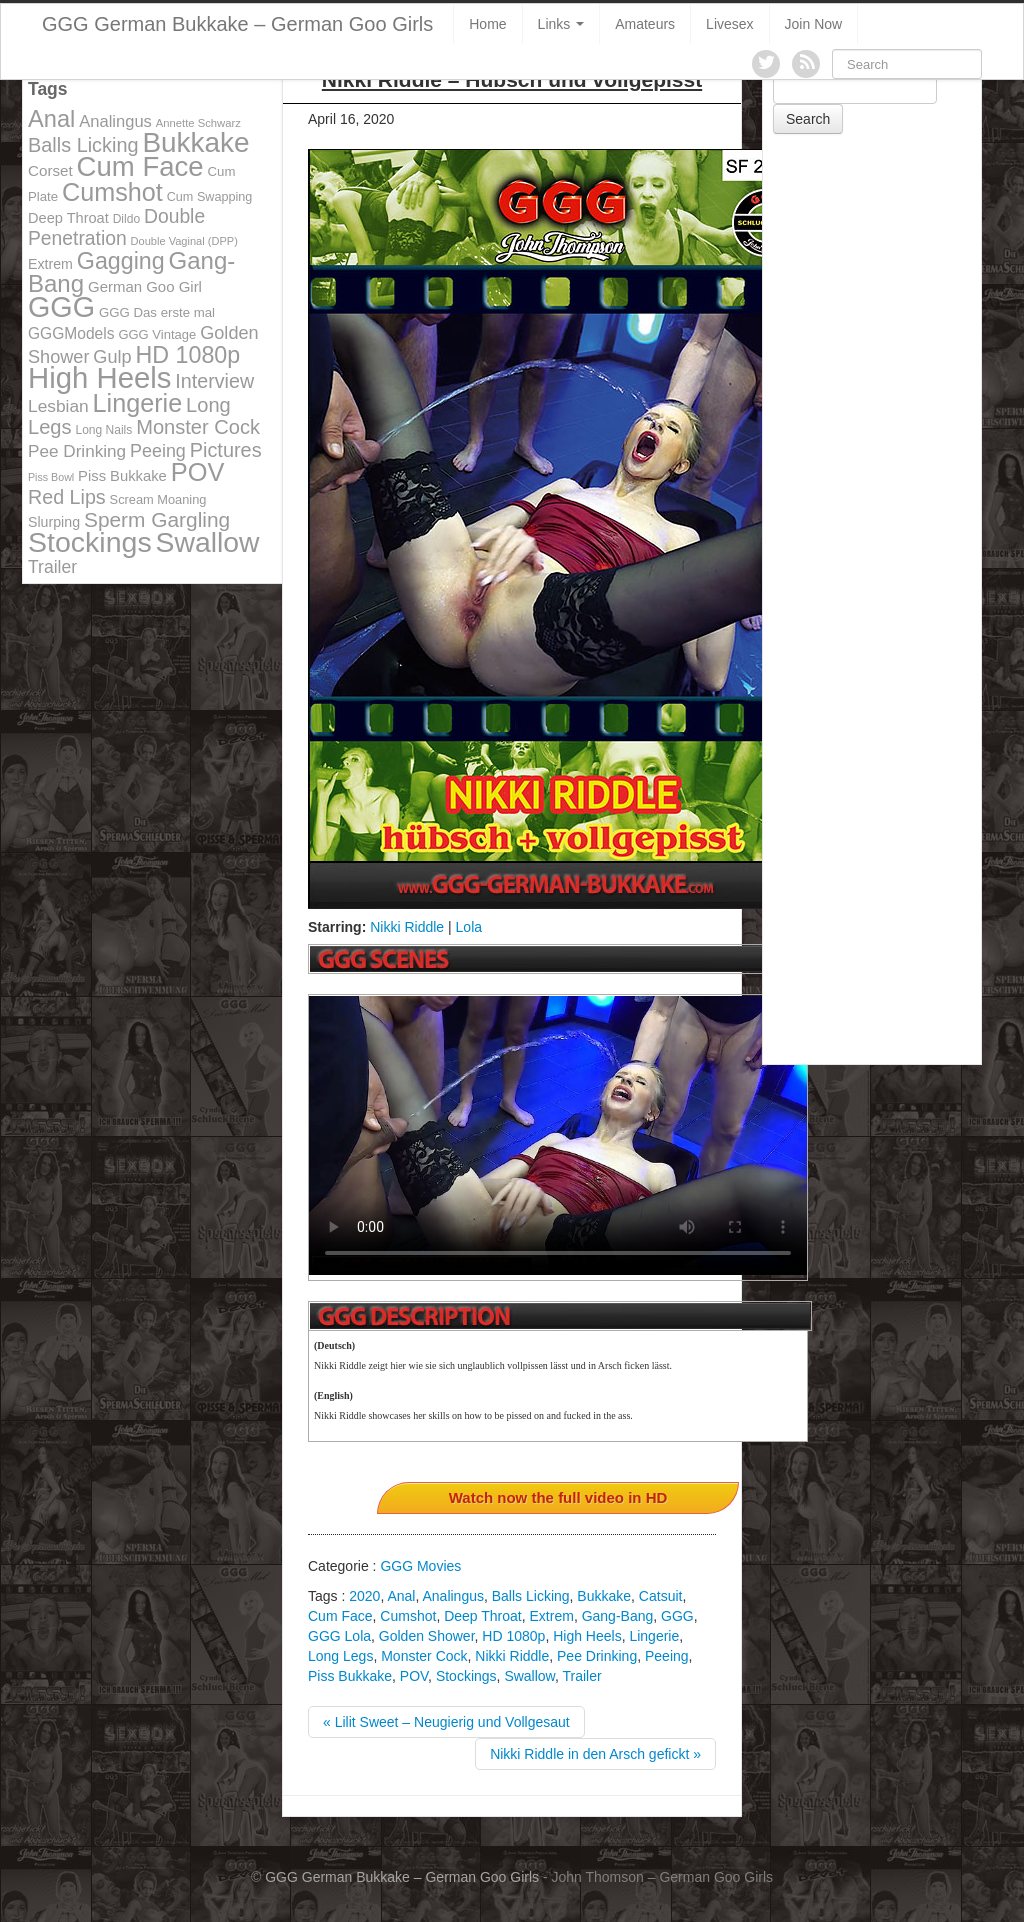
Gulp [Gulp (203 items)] (112, 357)
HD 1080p (513, 1636)
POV (414, 1676)
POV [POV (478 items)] (198, 472)
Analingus (453, 1596)
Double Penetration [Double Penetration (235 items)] (116, 227)
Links (561, 24)
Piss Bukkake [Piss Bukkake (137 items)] (122, 476)
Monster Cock (424, 1656)
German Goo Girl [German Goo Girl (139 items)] (145, 286)
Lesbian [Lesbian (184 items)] (58, 406)
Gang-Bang (618, 1616)
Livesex (729, 24)
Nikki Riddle (407, 927)
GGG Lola (339, 1636)
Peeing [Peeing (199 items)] (158, 451)
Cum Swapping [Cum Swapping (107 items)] (210, 197)
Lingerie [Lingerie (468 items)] (138, 403)
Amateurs (645, 24)
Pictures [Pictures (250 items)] (226, 450)
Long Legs (340, 1656)
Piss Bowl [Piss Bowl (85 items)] (51, 477)
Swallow (529, 1676)
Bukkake (604, 1596)
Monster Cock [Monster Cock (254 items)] (198, 427)
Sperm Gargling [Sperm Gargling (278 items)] (157, 519)
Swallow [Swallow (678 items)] (208, 542)
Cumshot (408, 1616)
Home (487, 24)
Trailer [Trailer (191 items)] (52, 567)
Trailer (582, 1676)
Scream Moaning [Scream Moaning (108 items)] (158, 499)
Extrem (552, 1616)
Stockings (466, 1676)
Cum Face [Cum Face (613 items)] (140, 166)
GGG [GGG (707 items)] (61, 307)
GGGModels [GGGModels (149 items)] (71, 333)
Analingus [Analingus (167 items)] (115, 121)
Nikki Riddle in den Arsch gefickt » (595, 1754)
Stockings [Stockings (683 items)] (90, 542)
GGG (677, 1616)
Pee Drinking (597, 1656)
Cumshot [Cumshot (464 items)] (112, 192)
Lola (469, 927)
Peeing (667, 1656)
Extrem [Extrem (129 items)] (50, 264)
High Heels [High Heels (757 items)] (99, 377)
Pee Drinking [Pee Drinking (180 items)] (77, 451)
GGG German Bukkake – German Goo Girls (237, 24)
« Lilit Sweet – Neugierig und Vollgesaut (446, 1722)
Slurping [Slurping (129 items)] (54, 522)
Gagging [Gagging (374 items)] (121, 261)
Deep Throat (483, 1616)
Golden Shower (427, 1636)
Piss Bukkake (350, 1676)
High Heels (587, 1636)
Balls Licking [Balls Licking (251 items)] (83, 145)
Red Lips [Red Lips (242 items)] (67, 497)
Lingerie (654, 1636)
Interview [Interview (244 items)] (214, 381)
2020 (364, 1596)
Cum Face (340, 1616)
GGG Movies (420, 1566)
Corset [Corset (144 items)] (50, 170)
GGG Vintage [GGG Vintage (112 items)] (157, 334)
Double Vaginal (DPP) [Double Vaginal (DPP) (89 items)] (184, 241)
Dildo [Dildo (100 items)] (126, 219)
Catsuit (661, 1596)
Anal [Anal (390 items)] (51, 119)
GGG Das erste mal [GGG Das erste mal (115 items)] (157, 312)
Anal (401, 1596)
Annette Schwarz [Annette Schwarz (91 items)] (198, 123)
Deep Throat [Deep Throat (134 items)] (68, 218)
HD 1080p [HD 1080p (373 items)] (188, 355)
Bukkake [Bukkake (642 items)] (195, 142)
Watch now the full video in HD (558, 1497)
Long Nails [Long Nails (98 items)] (103, 430)
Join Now (814, 24)
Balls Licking (531, 1596)
